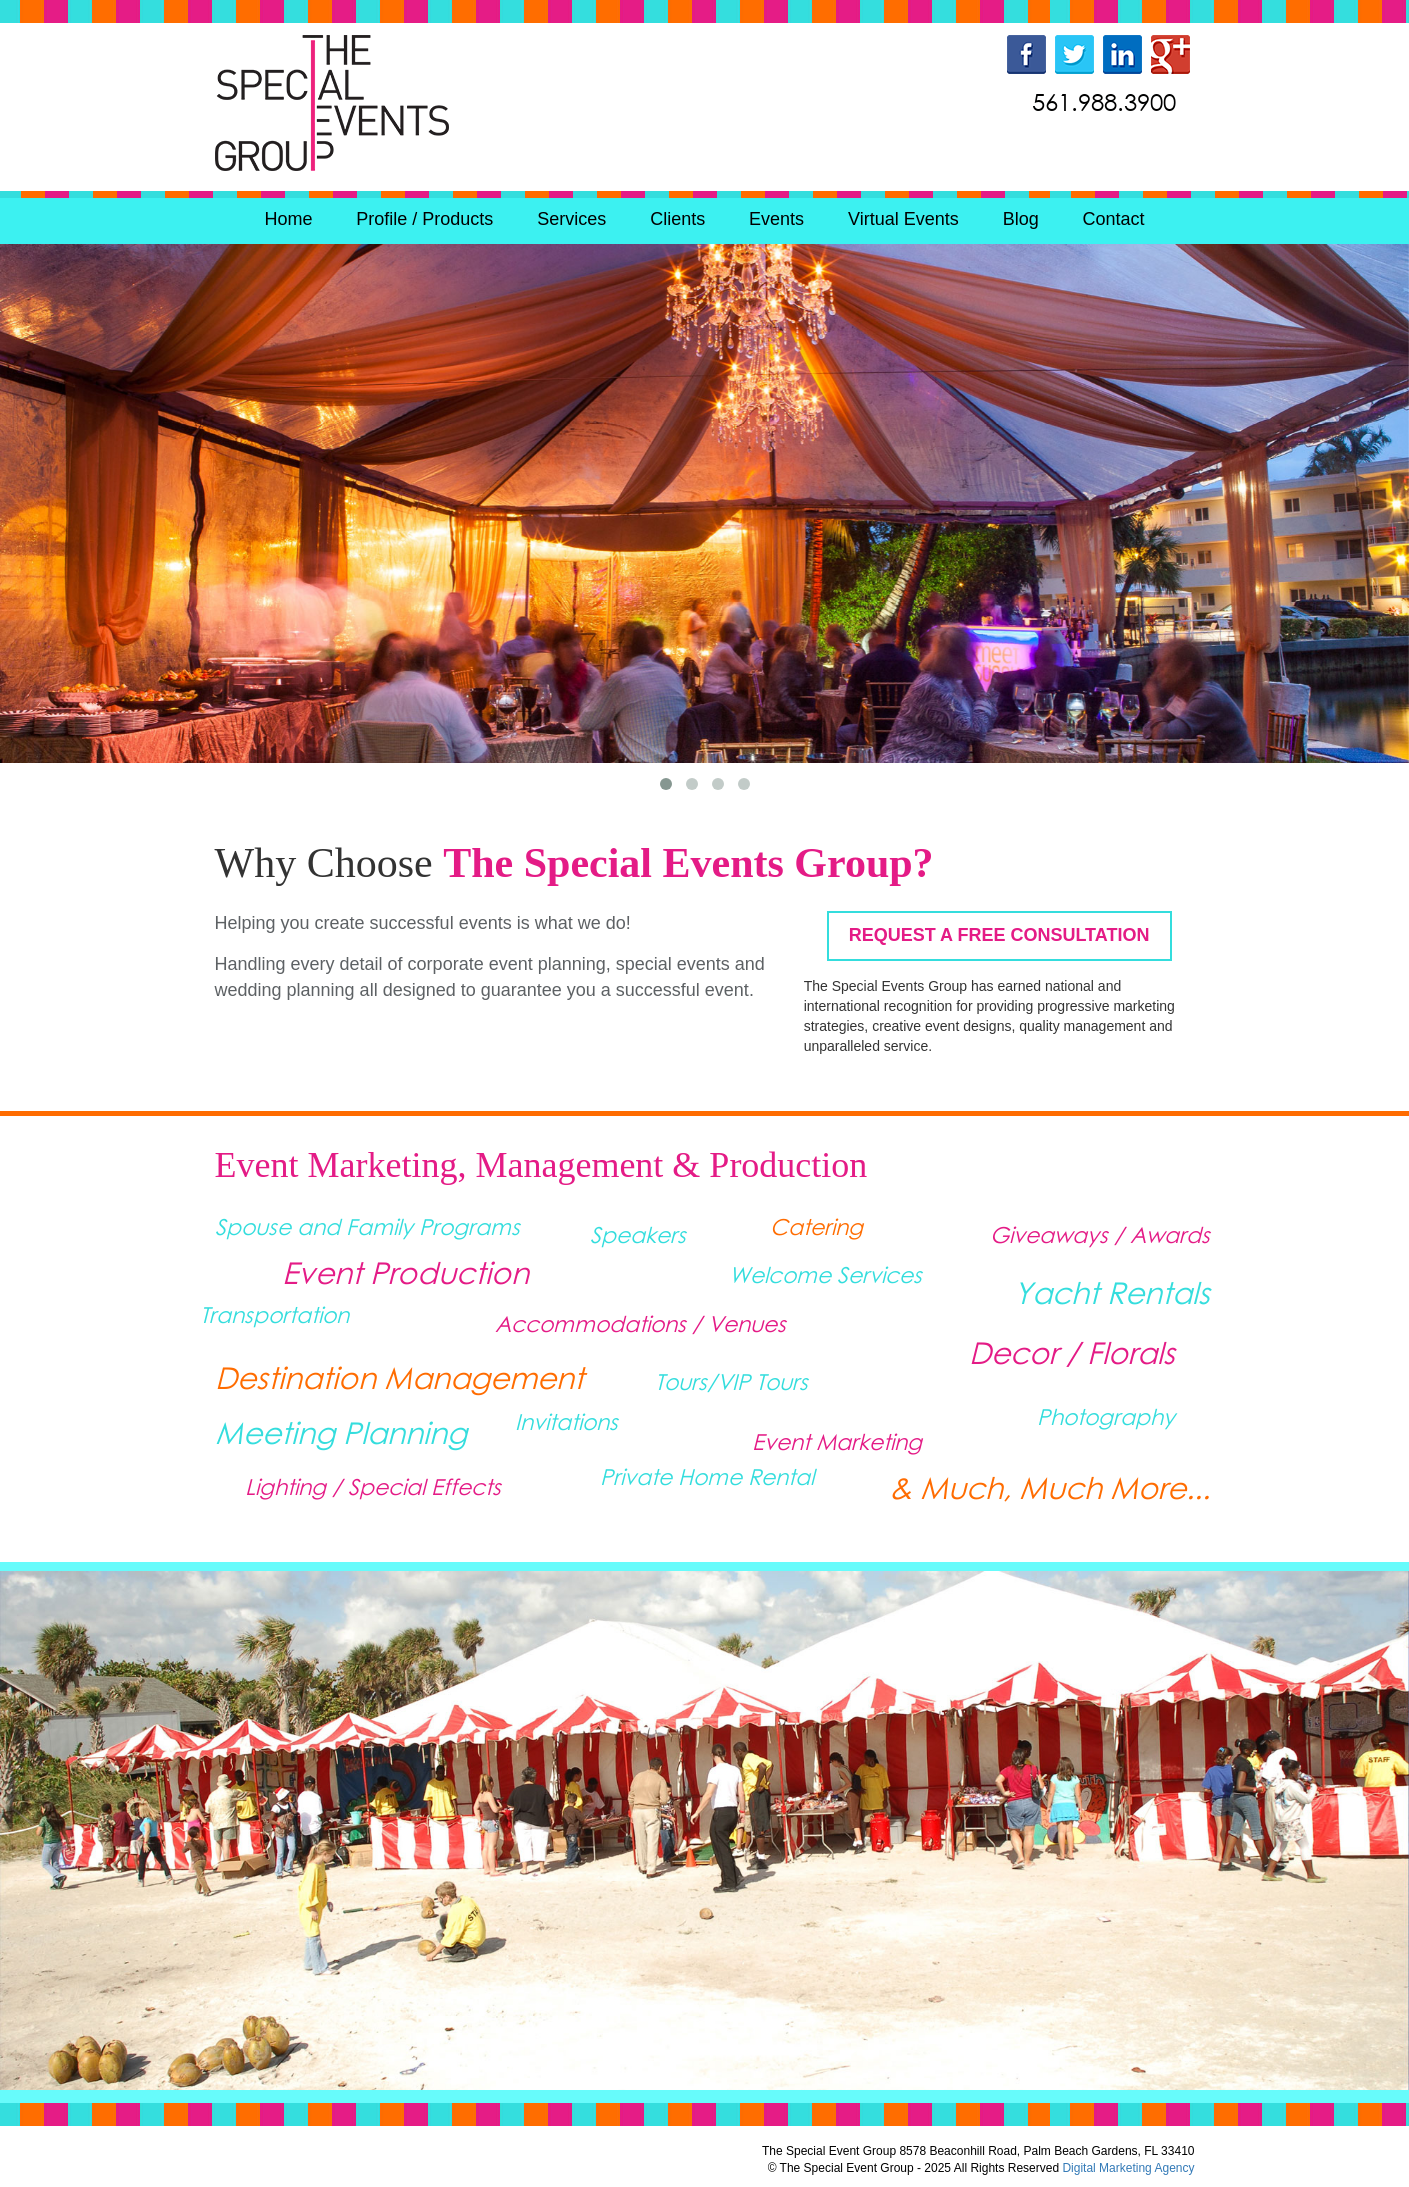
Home (288, 219)
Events (776, 219)
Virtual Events (903, 219)
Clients (677, 219)
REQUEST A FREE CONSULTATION (999, 935)
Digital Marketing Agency (1128, 2168)
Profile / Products (424, 219)
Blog (1021, 219)
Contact (1114, 219)
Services (571, 219)
